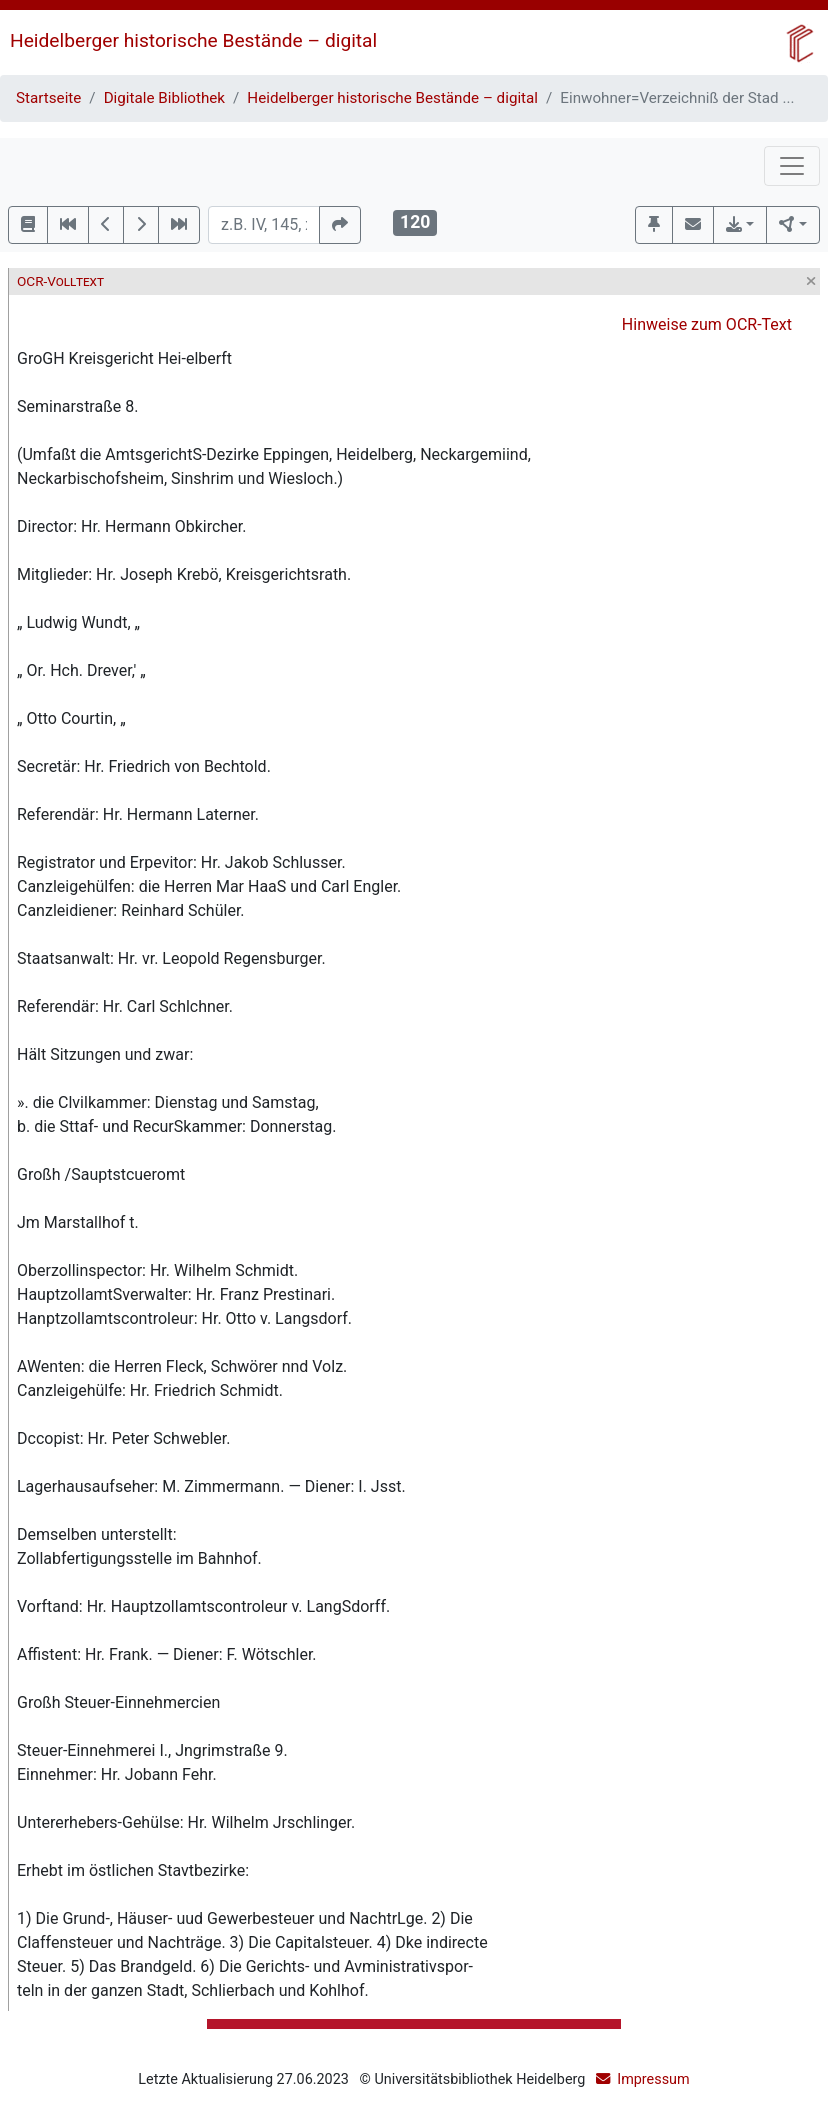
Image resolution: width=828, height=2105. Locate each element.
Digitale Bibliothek (164, 98)
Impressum (653, 2079)
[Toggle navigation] (792, 166)
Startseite (48, 98)
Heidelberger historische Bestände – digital (193, 40)
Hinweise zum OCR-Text (707, 324)
